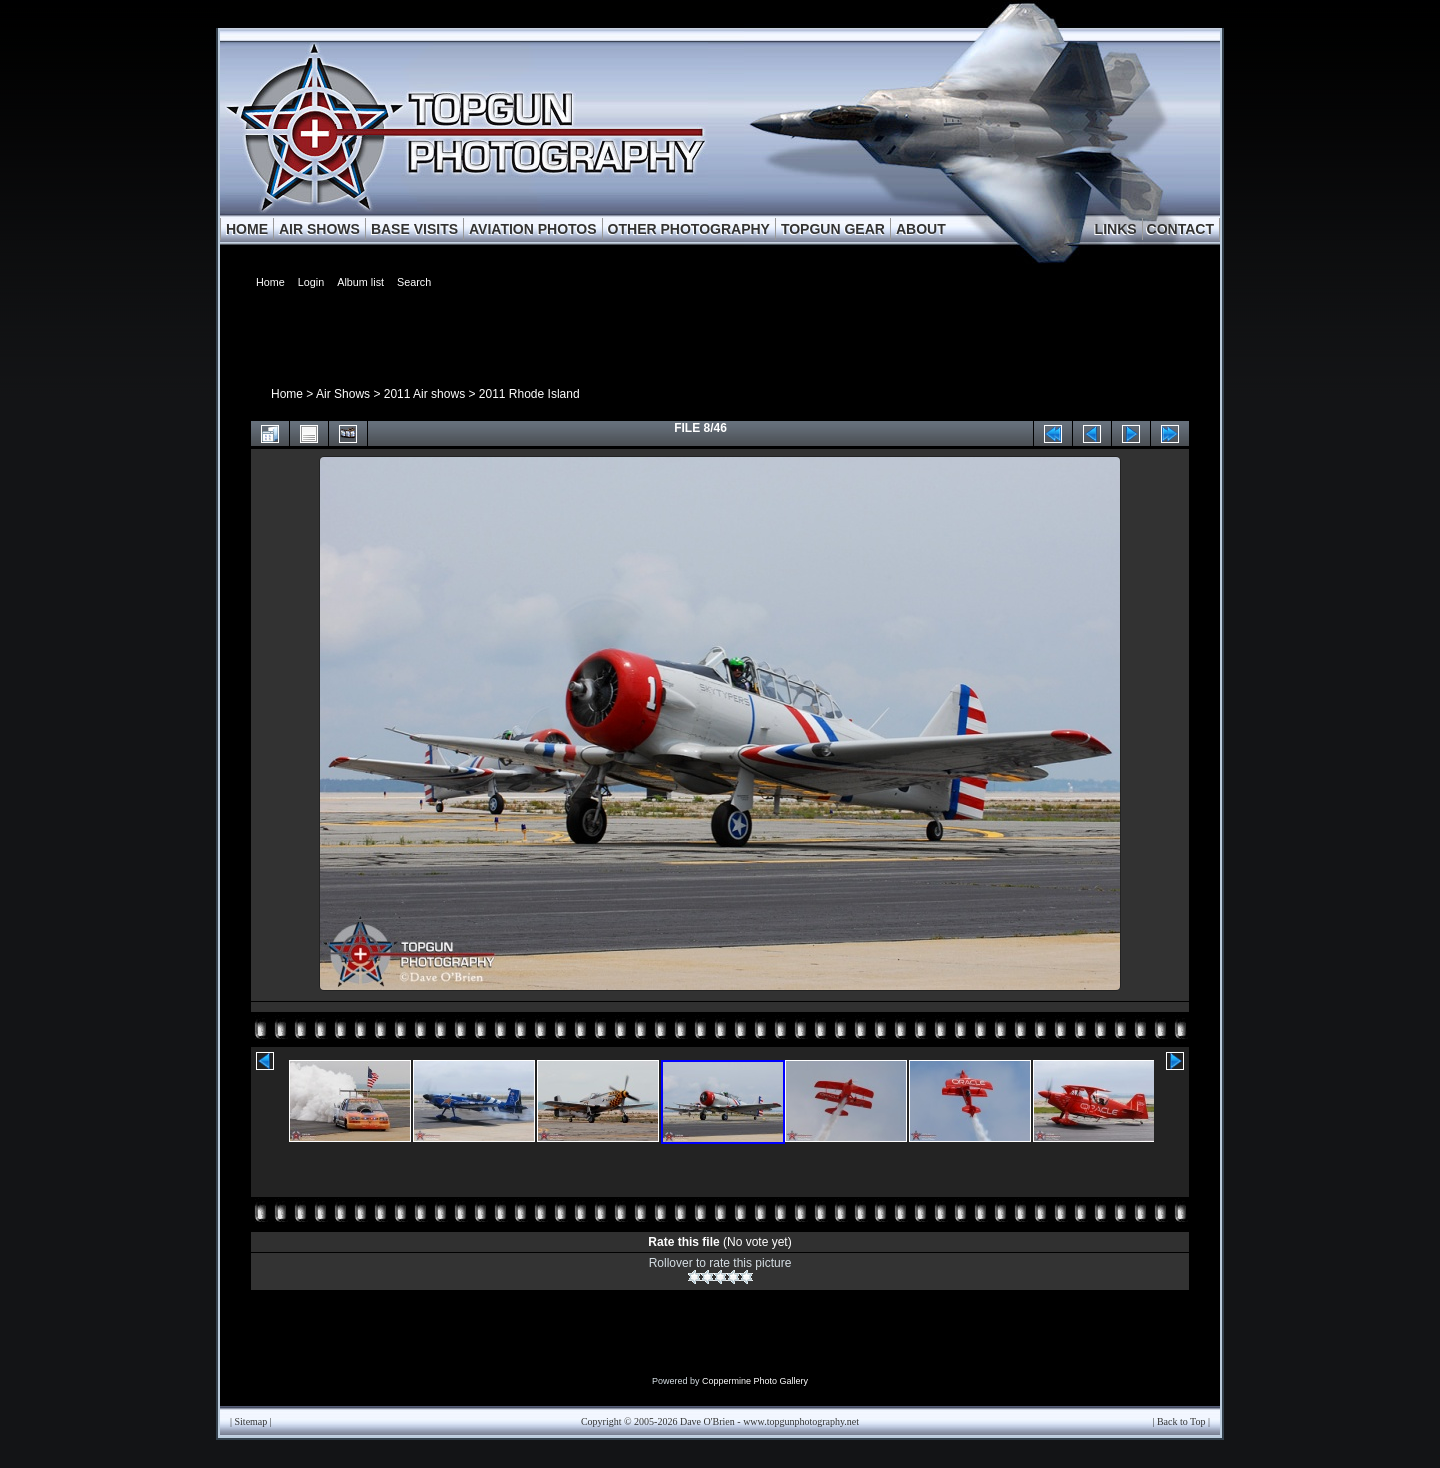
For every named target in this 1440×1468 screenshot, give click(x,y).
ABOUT (921, 229)
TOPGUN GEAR (833, 229)
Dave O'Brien (707, 1421)
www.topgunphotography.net (801, 1421)
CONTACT (1180, 229)
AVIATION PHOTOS (533, 229)
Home (287, 394)
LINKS (1116, 229)
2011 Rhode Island (529, 394)
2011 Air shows (424, 394)
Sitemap (251, 1421)
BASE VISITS (414, 229)
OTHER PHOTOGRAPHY (689, 229)
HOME (247, 229)
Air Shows (343, 394)
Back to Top (1181, 1421)
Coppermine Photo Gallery (755, 1381)
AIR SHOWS (319, 229)
